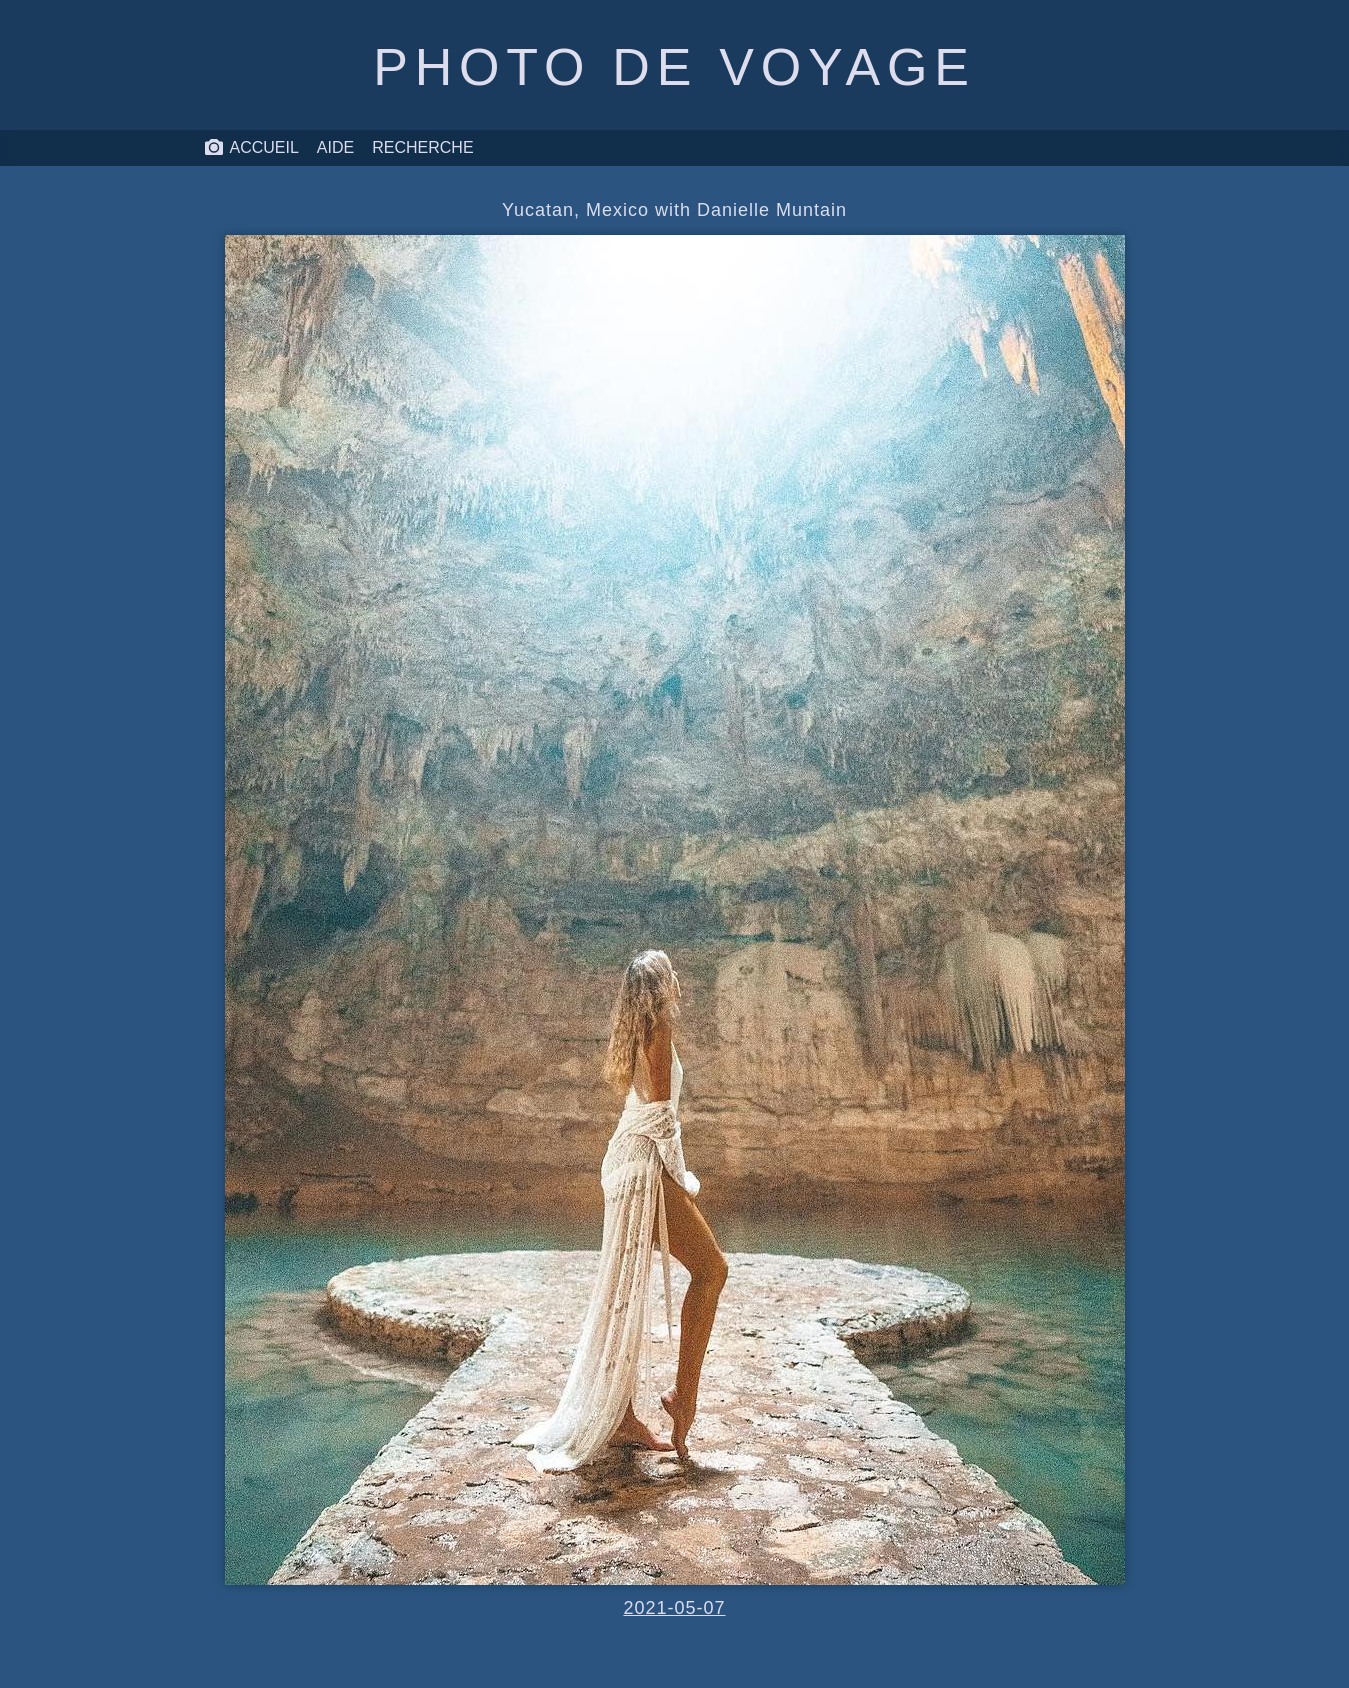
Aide (335, 147)
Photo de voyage (674, 67)
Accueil (251, 148)
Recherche (422, 147)
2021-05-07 (674, 1608)
